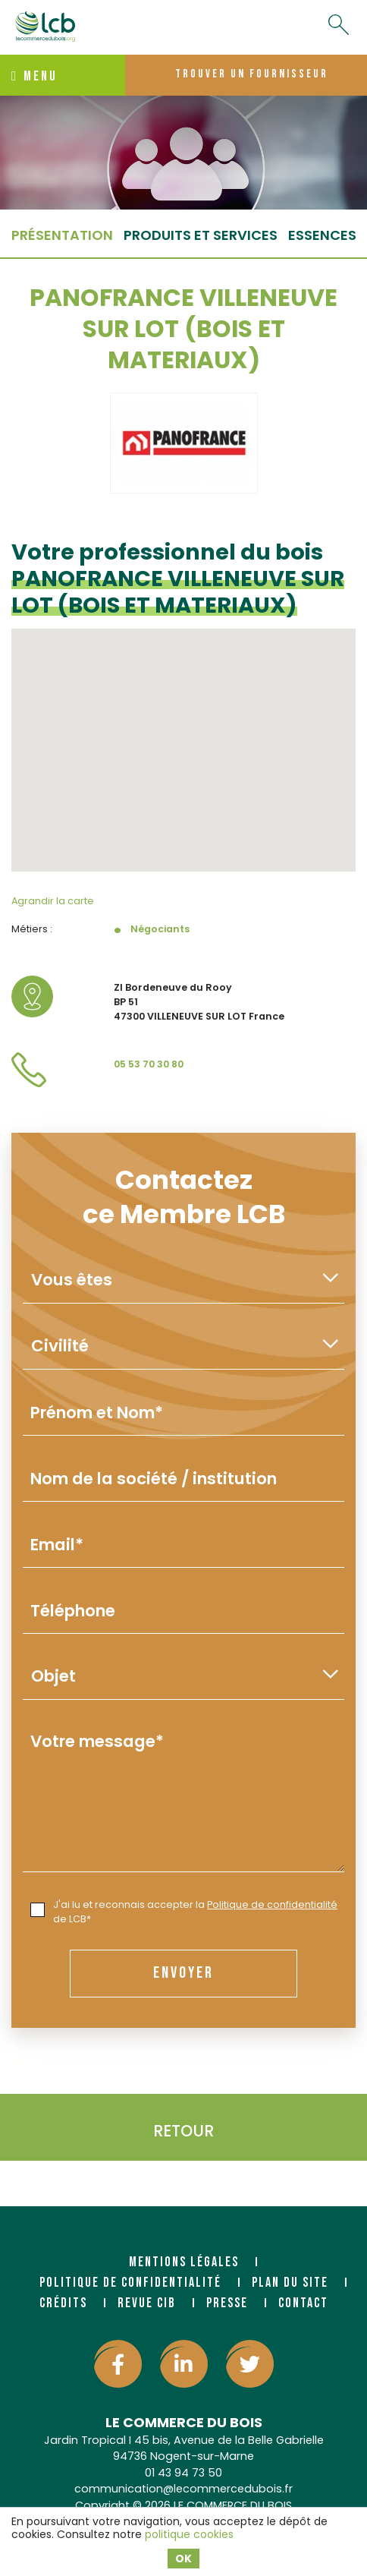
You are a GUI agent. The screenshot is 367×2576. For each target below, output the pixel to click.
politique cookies (189, 2534)
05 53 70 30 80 (149, 1064)
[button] (183, 736)
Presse (227, 2303)
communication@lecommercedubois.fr (183, 2488)
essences (322, 234)
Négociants (160, 928)
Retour (183, 2131)
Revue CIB (147, 2303)
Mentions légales (184, 2262)
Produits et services (201, 234)
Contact (303, 2303)
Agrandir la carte (52, 900)
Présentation (62, 234)
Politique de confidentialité (272, 1904)
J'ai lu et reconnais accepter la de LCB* (183, 1911)
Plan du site (290, 2283)
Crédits (63, 2303)
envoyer (183, 1972)
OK (183, 2558)
